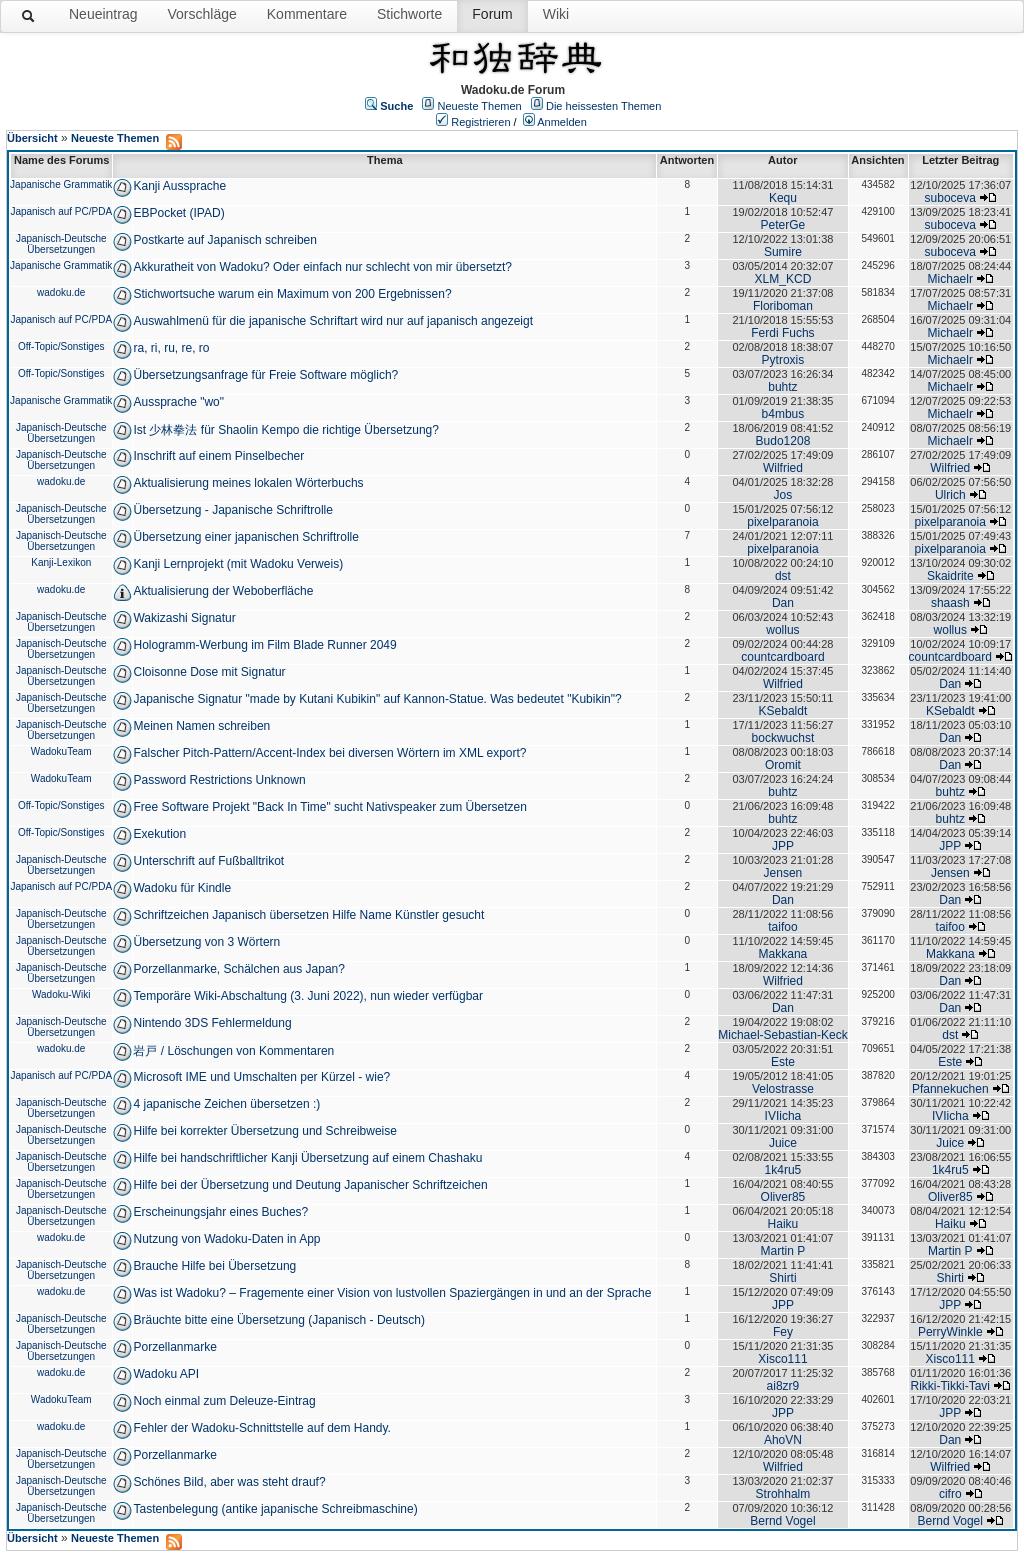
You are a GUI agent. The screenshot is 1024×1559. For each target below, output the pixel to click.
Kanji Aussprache (179, 186)
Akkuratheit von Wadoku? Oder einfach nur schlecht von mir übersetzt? (322, 267)
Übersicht (32, 138)
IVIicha (783, 1116)
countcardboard (782, 657)
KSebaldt (783, 711)
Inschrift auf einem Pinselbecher (218, 456)
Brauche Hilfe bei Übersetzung (214, 1266)
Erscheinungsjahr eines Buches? (220, 1212)
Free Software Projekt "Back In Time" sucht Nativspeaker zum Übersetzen (329, 807)
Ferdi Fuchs (782, 333)
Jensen (783, 873)
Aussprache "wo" (178, 402)
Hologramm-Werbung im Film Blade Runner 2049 (264, 645)
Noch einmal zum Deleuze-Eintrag (224, 1401)
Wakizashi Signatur (184, 618)
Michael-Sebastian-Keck (782, 1035)
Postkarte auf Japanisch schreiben (224, 240)
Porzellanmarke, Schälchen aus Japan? (238, 969)
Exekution (159, 834)
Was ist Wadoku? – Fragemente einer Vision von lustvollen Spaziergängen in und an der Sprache (392, 1293)
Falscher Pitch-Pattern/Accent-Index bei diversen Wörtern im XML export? (329, 753)
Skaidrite (950, 576)
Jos (783, 495)
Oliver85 (783, 1197)
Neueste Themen (480, 106)
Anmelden (562, 122)
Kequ (783, 198)
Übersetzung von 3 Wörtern (206, 942)
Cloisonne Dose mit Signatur (209, 672)
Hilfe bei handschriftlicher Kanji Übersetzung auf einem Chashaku (307, 1158)
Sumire (783, 252)
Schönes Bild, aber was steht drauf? (229, 1482)
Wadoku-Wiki (61, 994)
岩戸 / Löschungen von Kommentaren (233, 1051)
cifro (950, 1494)
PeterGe (783, 225)
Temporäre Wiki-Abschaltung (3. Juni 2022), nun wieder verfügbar (308, 996)
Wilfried (783, 468)
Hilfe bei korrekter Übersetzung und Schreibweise (264, 1131)
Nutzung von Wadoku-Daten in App (226, 1239)
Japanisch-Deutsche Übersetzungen (61, 244)
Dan (783, 603)
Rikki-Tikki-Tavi (950, 1386)
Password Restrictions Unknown (219, 780)
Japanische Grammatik (61, 184)
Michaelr (950, 279)
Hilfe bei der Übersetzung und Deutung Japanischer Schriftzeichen (310, 1185)
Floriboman (783, 306)
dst (783, 576)
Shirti (782, 1278)
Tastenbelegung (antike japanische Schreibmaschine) (275, 1509)
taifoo (782, 927)
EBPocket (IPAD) (178, 213)
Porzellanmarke (174, 1347)
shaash (950, 603)
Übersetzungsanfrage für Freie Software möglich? (265, 375)
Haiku (783, 1224)
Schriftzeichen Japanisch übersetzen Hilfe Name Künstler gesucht (308, 915)
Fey (783, 1332)
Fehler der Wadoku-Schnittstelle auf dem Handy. (261, 1428)
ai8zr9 (783, 1386)
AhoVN (783, 1440)
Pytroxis (783, 360)
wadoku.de (61, 292)
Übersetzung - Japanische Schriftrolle (232, 510)
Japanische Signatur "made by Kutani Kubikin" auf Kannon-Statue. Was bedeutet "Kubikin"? (377, 699)
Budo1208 (783, 441)
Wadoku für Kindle (182, 888)
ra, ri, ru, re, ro (171, 348)
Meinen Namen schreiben (201, 726)
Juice (783, 1143)
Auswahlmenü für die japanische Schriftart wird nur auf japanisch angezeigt (333, 321)
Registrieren (480, 122)
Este (783, 1062)
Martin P (783, 1251)
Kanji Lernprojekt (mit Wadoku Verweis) (238, 564)
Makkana (783, 954)
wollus (782, 630)
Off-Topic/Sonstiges (61, 346)
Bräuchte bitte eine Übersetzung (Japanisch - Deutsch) (279, 1320)
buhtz (782, 387)
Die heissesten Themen (603, 106)
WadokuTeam (61, 751)
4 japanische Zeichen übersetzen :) (226, 1104)
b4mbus (783, 414)
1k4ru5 (783, 1170)
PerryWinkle (950, 1332)
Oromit (783, 765)
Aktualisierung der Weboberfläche (223, 591)
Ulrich (950, 495)
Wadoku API (166, 1374)
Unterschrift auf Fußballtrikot (208, 861)
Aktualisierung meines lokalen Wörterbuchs (248, 483)
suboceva (950, 198)
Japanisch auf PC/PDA (61, 211)
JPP (783, 846)
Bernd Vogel (782, 1521)
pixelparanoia (782, 522)
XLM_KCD (783, 279)
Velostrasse (783, 1089)
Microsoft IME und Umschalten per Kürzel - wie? (261, 1077)
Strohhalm (783, 1494)
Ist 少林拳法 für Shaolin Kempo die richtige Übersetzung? (285, 430)
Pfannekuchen (950, 1089)
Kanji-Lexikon (61, 562)
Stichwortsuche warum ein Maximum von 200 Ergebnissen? (292, 294)
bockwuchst (783, 738)
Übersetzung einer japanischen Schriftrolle (245, 537)
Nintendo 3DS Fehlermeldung (212, 1023)
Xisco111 (782, 1359)
